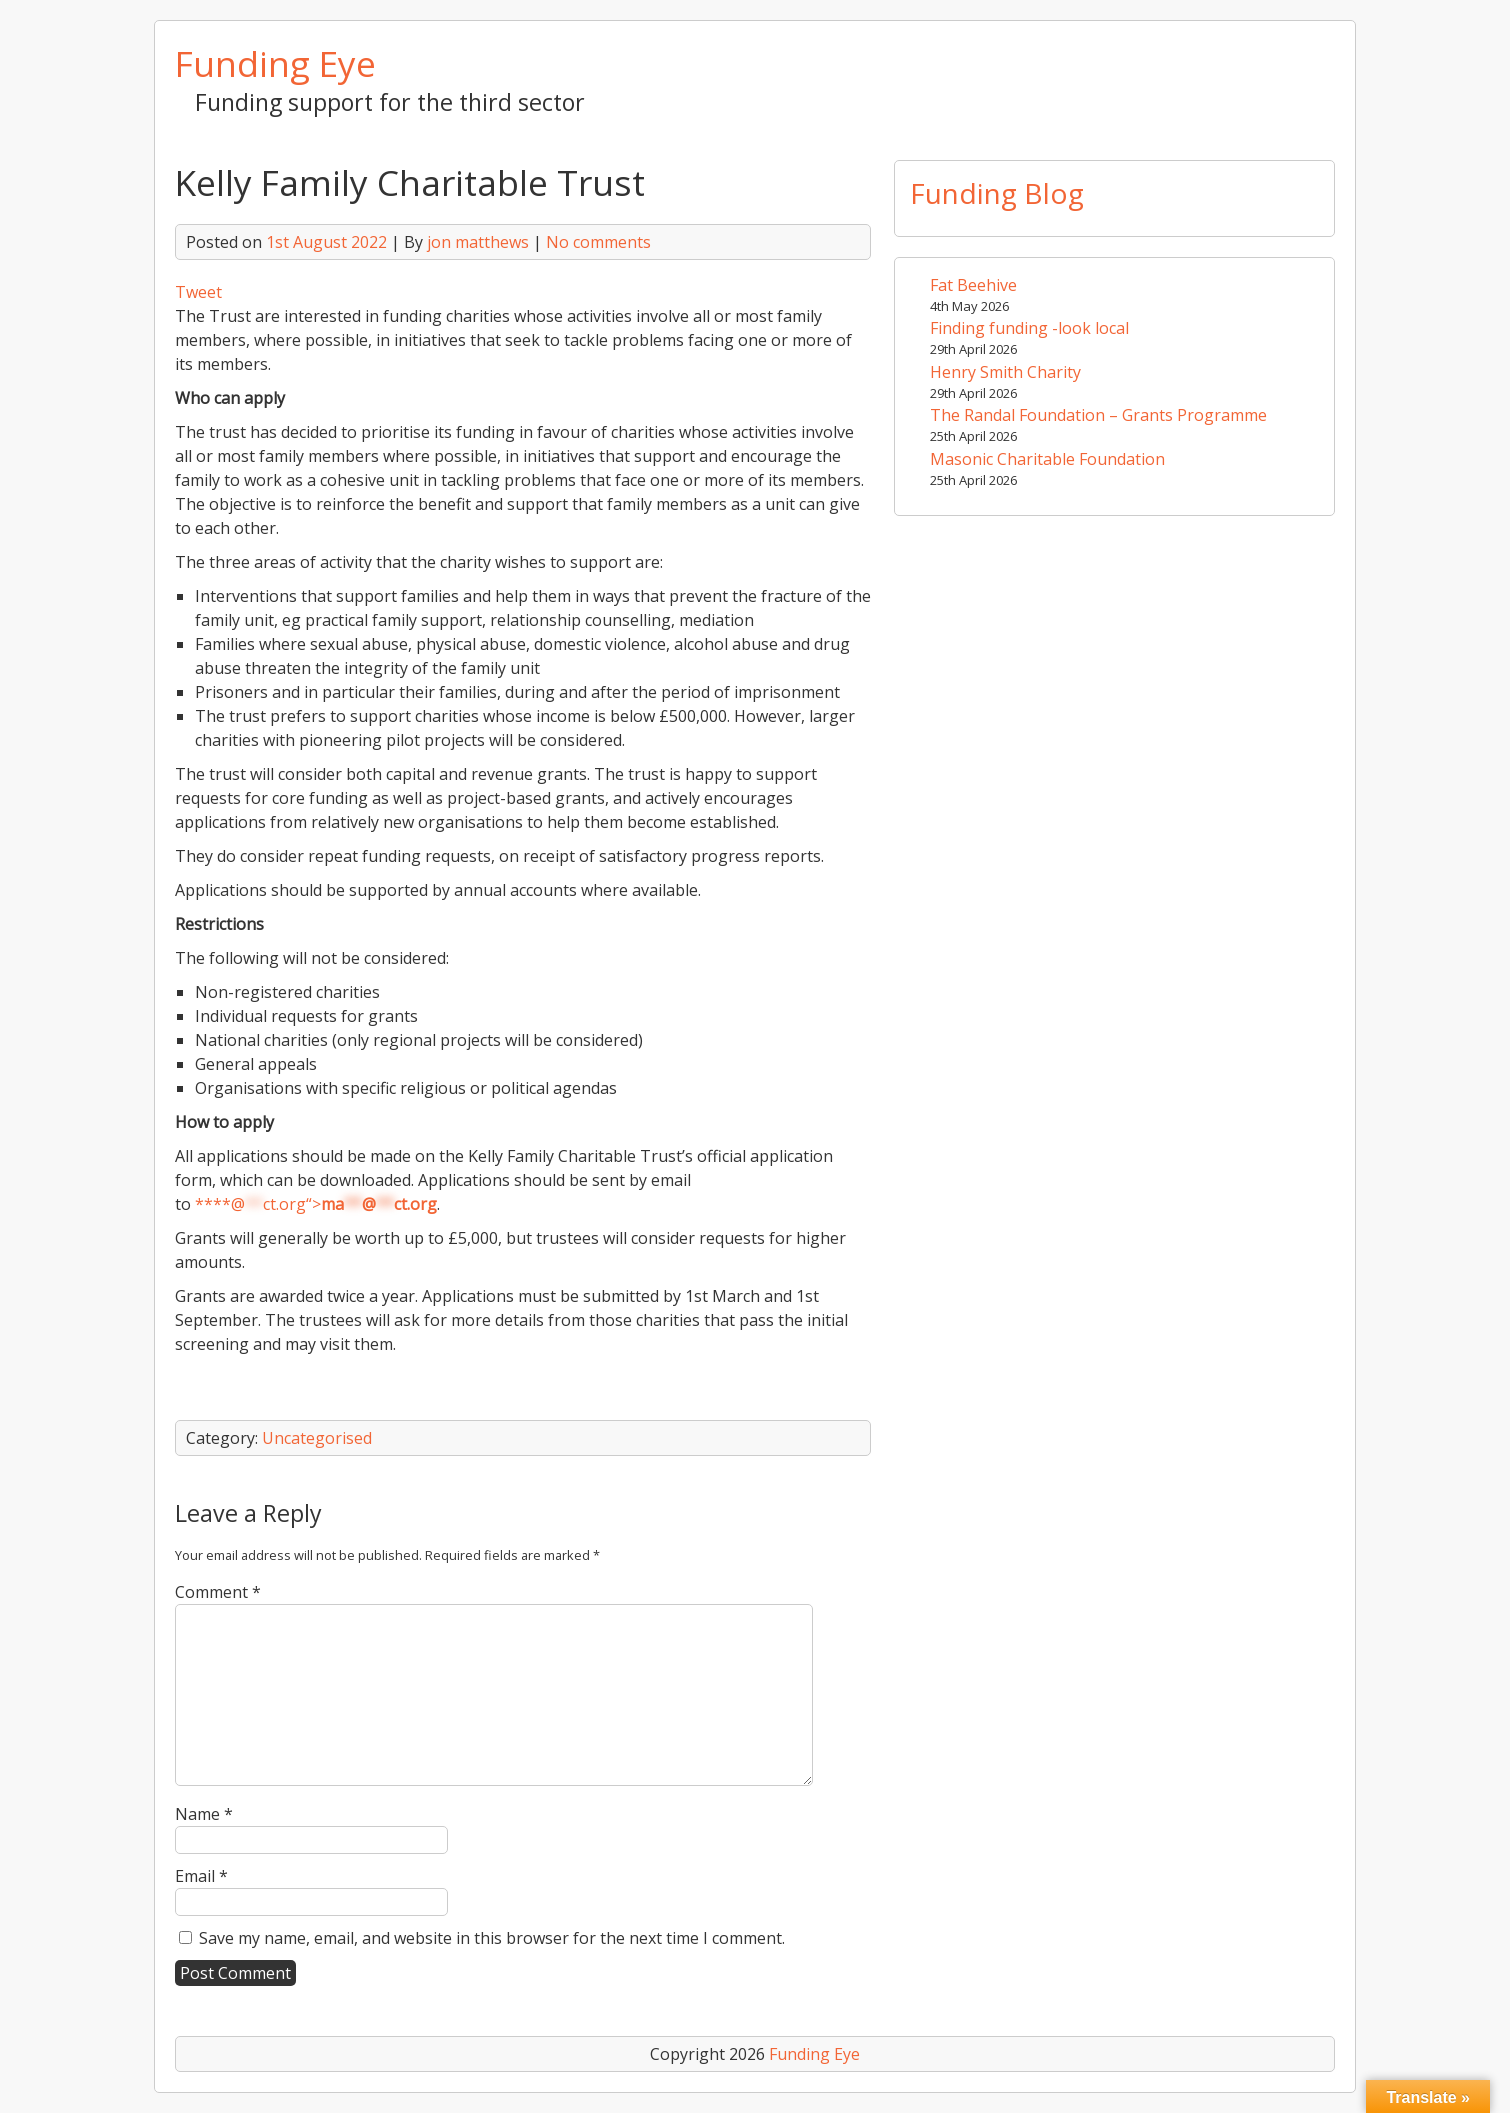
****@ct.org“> (316, 1204)
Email (201, 1876)
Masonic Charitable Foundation (1047, 459)
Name (204, 1814)
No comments (598, 242)
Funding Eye (275, 63)
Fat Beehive (973, 285)
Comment (218, 1592)
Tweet (198, 292)
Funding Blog (997, 193)
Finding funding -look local (1029, 328)
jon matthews (478, 242)
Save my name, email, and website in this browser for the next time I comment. (492, 1938)
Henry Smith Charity (1005, 372)
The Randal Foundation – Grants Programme (1098, 415)
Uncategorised (317, 1438)
